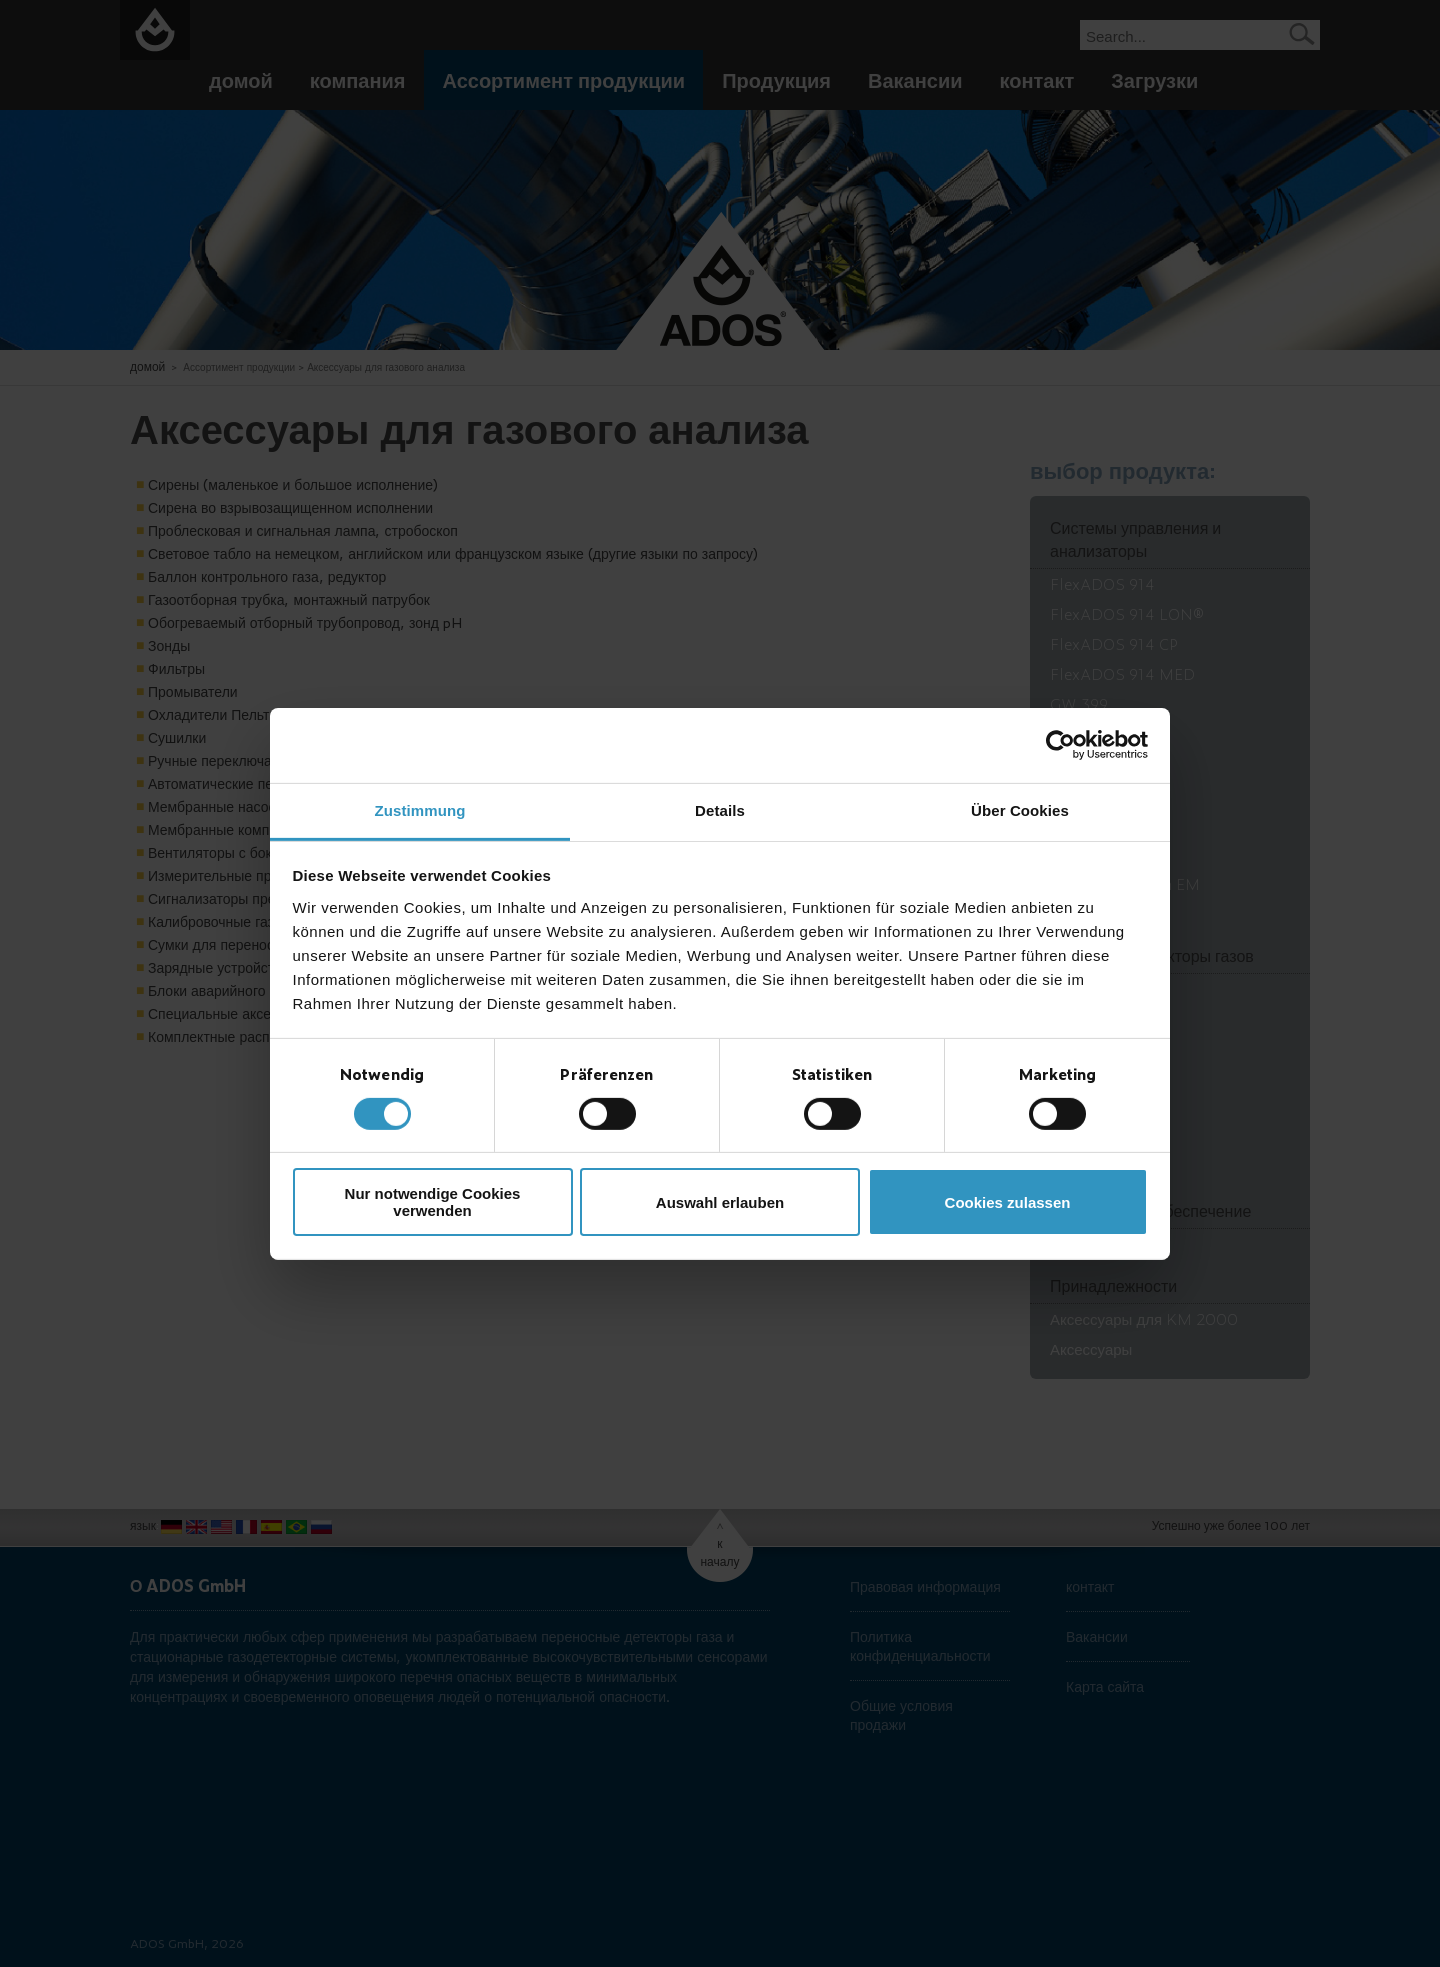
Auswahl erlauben (720, 1202)
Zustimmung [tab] (420, 809)
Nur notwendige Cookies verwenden (433, 1202)
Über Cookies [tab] (1020, 809)
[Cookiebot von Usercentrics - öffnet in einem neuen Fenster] (1060, 745)
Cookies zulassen (1008, 1202)
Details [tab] (720, 809)
